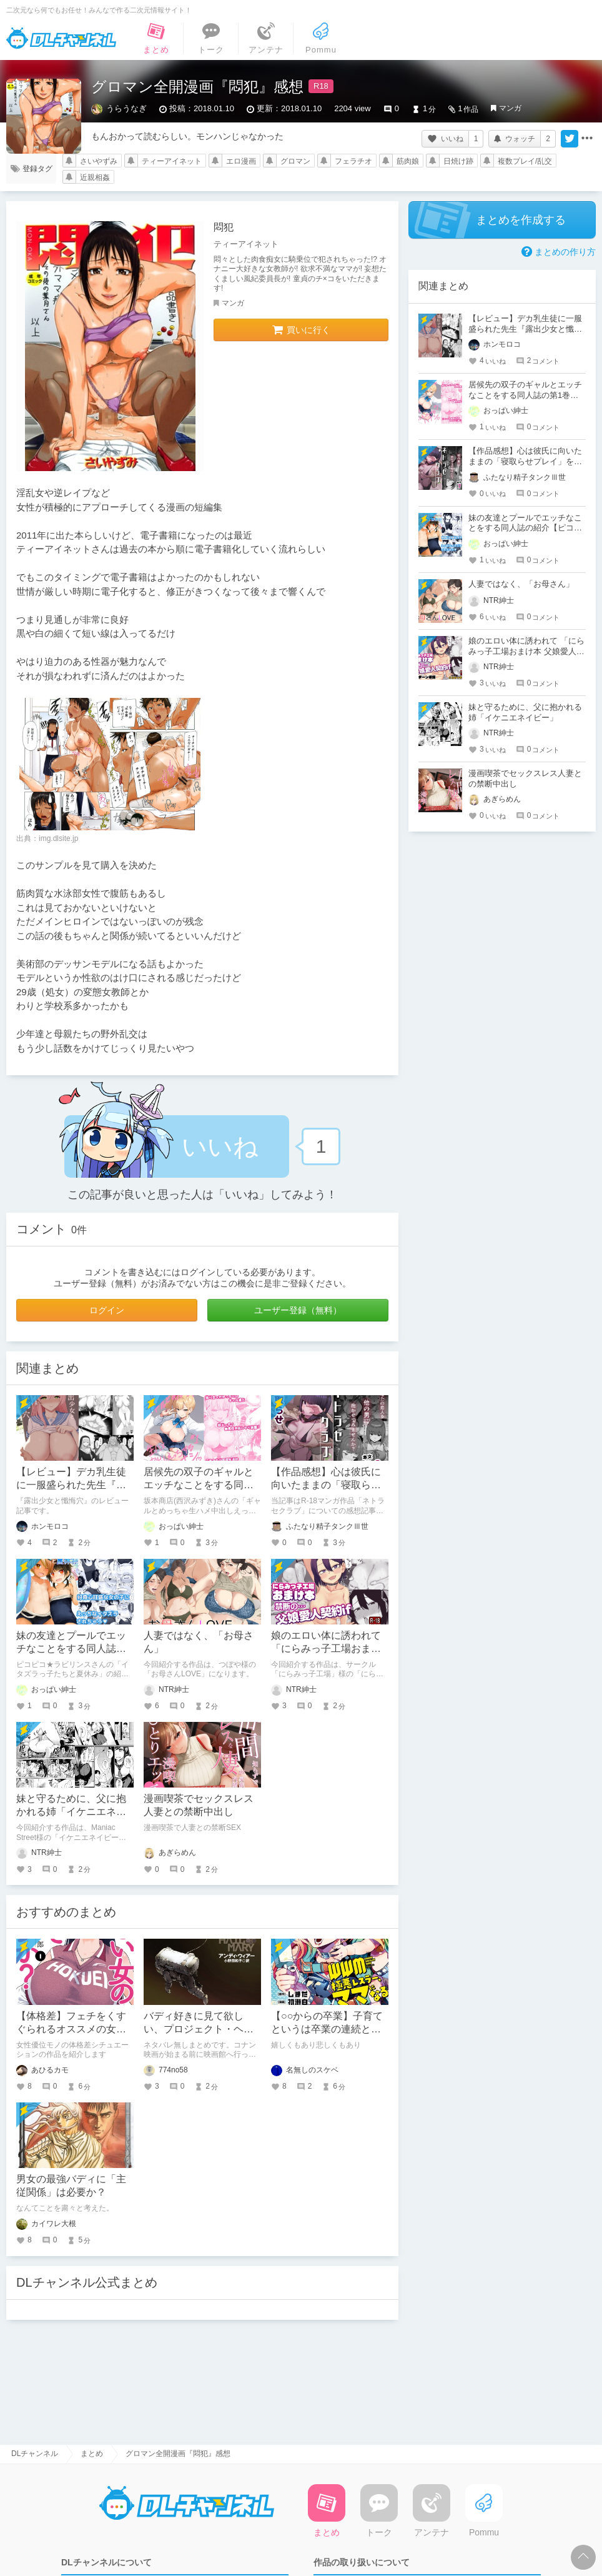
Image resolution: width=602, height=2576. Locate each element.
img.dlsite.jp (58, 838)
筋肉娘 (408, 161)
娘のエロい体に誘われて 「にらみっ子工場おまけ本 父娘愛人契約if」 (326, 1648)
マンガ (510, 108)
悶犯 (224, 227)
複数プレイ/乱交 (525, 161)
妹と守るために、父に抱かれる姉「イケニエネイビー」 (71, 1811)
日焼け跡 (458, 161)
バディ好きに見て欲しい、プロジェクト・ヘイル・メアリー (199, 2029)
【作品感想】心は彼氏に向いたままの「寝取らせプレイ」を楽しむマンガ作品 (525, 461)
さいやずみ (98, 161)
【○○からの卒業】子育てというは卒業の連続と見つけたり (327, 2029)
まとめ (92, 2453)
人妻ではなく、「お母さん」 (521, 584)
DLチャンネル (61, 38)
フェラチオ (353, 161)
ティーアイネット (172, 161)
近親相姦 (95, 177)
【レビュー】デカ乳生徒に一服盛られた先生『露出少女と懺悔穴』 (71, 1484)
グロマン (295, 161)
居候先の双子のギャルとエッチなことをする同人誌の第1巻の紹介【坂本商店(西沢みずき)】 (525, 395)
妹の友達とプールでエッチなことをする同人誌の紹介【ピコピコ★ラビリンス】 (525, 528)
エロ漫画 (241, 161)
